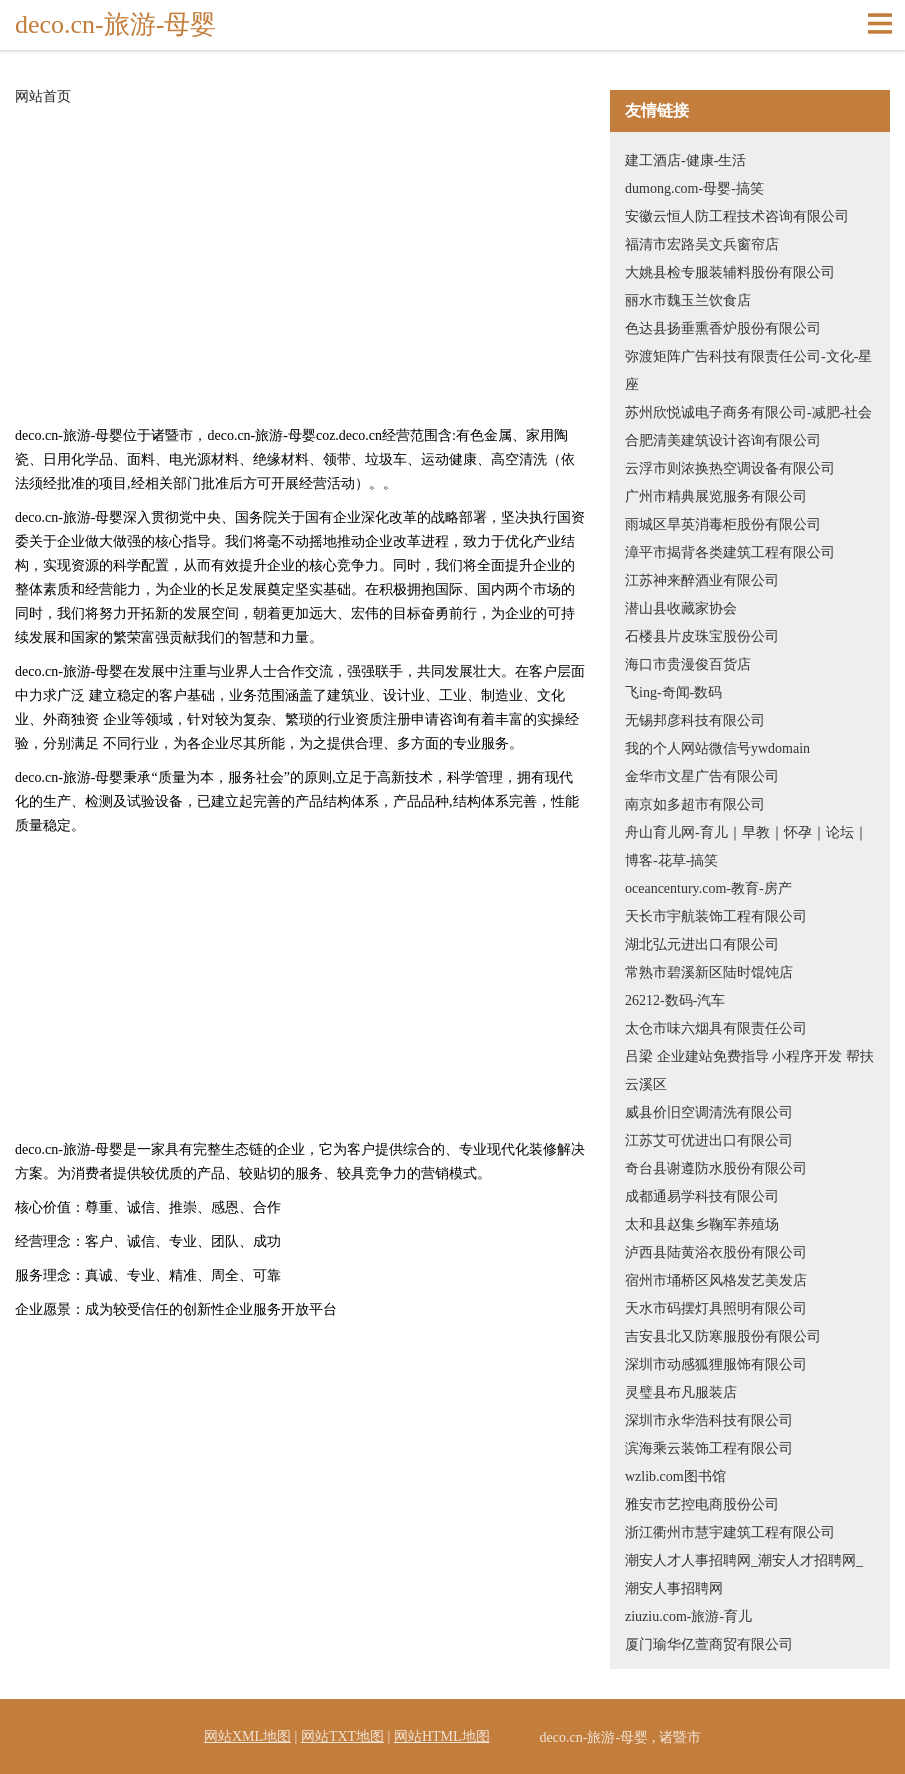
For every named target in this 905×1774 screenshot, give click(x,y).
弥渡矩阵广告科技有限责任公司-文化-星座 (748, 370)
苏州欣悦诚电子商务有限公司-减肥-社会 (748, 412)
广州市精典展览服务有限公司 (716, 496)
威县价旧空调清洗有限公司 (709, 1112)
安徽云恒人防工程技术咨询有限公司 (737, 216)
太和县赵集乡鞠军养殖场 (702, 1224)
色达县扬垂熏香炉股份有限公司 (723, 328)
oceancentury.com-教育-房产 (708, 888)
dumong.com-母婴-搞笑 (694, 188)
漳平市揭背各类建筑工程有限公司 (730, 552)
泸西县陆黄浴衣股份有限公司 (716, 1252)
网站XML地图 (247, 1736)
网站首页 (43, 97)
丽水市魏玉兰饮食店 (688, 300)
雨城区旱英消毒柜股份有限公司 (723, 524)
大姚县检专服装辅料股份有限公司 (730, 272)
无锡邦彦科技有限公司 (695, 720)
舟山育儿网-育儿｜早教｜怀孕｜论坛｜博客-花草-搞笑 (746, 846)
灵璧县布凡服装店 (681, 1392)
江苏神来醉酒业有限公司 (702, 580)
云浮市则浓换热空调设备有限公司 (730, 468)
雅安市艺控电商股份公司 (702, 1504)
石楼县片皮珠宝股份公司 (702, 636)
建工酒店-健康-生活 (685, 160)
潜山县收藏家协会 (681, 608)
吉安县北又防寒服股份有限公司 (723, 1336)
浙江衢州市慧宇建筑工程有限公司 (730, 1532)
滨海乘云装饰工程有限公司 (709, 1448)
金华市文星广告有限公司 (702, 776)
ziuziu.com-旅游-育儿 (688, 1616)
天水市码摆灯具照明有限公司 (716, 1308)
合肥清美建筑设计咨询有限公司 (723, 440)
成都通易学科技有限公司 (702, 1196)
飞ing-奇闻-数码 (673, 692)
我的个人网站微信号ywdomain (717, 748)
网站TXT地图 (342, 1736)
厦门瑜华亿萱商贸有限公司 (709, 1644)
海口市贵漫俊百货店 (688, 664)
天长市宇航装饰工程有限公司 (716, 916)
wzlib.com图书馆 (675, 1476)
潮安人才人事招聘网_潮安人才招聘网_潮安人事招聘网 (744, 1574)
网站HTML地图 (442, 1736)
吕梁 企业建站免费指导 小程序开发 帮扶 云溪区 (749, 1070)
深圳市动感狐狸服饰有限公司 (716, 1364)
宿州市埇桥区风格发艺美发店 (716, 1280)
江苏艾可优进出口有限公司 (709, 1140)
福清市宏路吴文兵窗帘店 (702, 244)
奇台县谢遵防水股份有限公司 (716, 1168)
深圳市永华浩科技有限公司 (709, 1420)
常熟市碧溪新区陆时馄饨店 (709, 972)
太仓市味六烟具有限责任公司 (716, 1028)
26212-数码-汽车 (675, 1000)
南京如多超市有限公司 (695, 804)
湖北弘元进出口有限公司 (702, 944)
